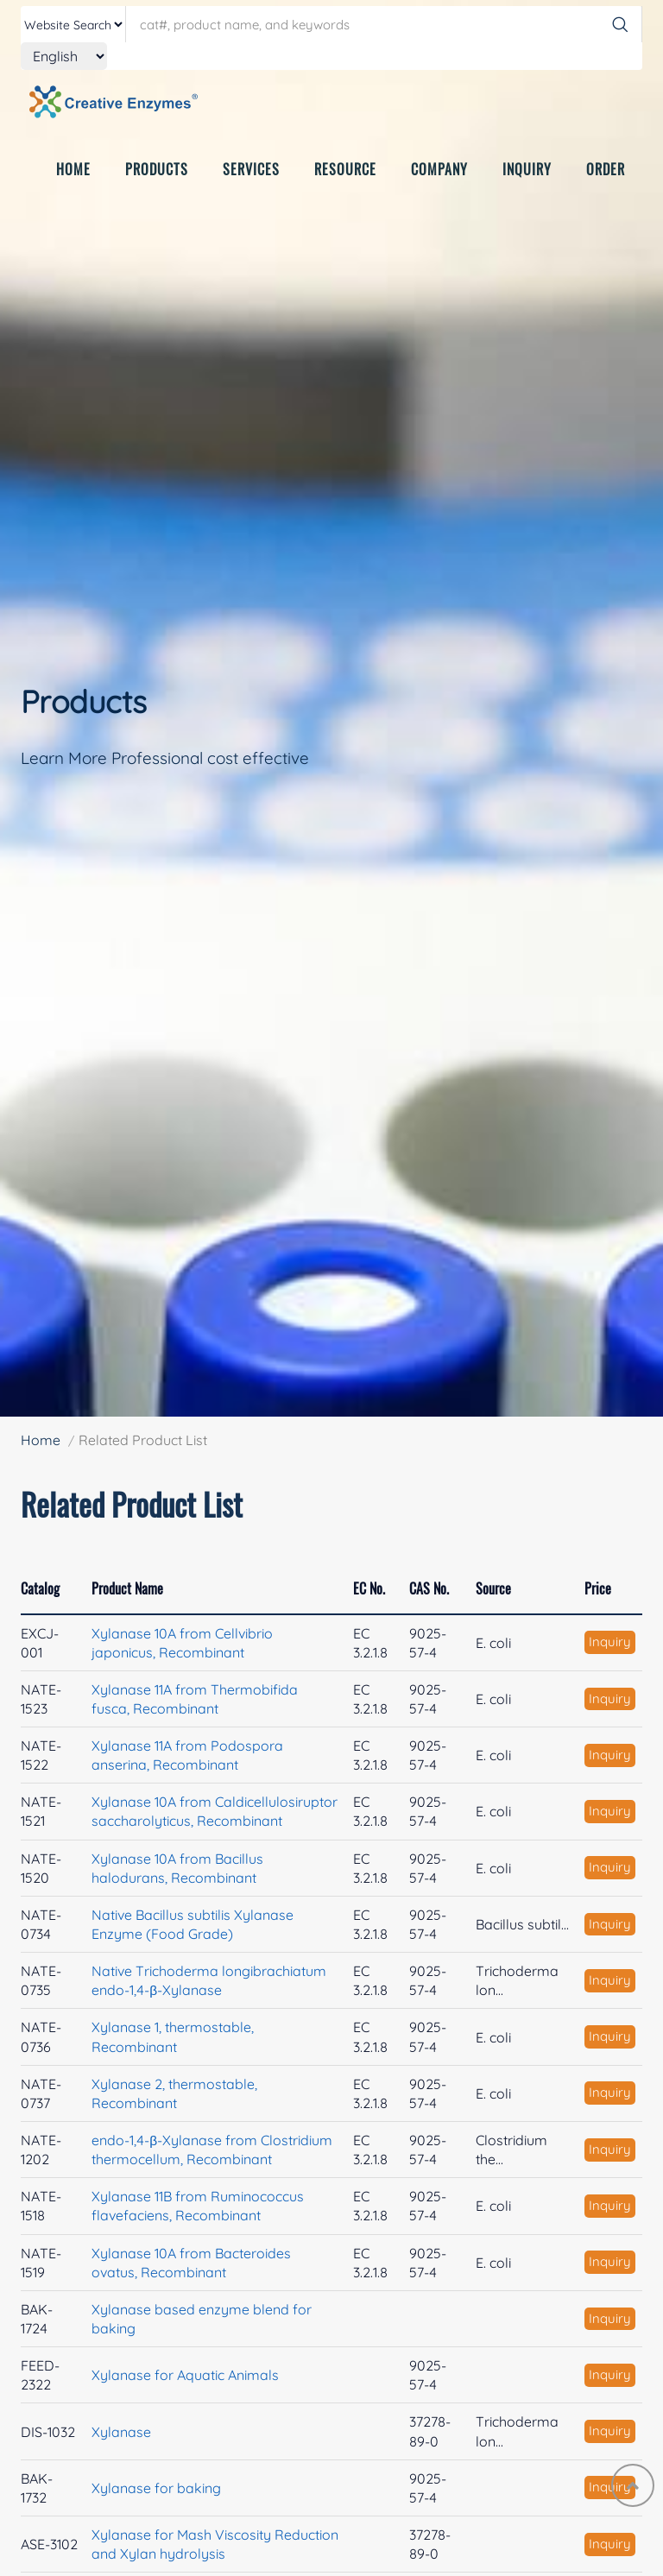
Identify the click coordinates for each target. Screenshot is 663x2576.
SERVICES (251, 184)
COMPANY (439, 184)
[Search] (619, 24)
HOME (73, 184)
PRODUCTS (156, 184)
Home (40, 1440)
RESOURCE (345, 184)
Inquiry (610, 1641)
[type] (73, 24)
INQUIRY (527, 184)
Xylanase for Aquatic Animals (185, 2374)
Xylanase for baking (156, 2488)
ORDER (605, 184)
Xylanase (121, 2431)
